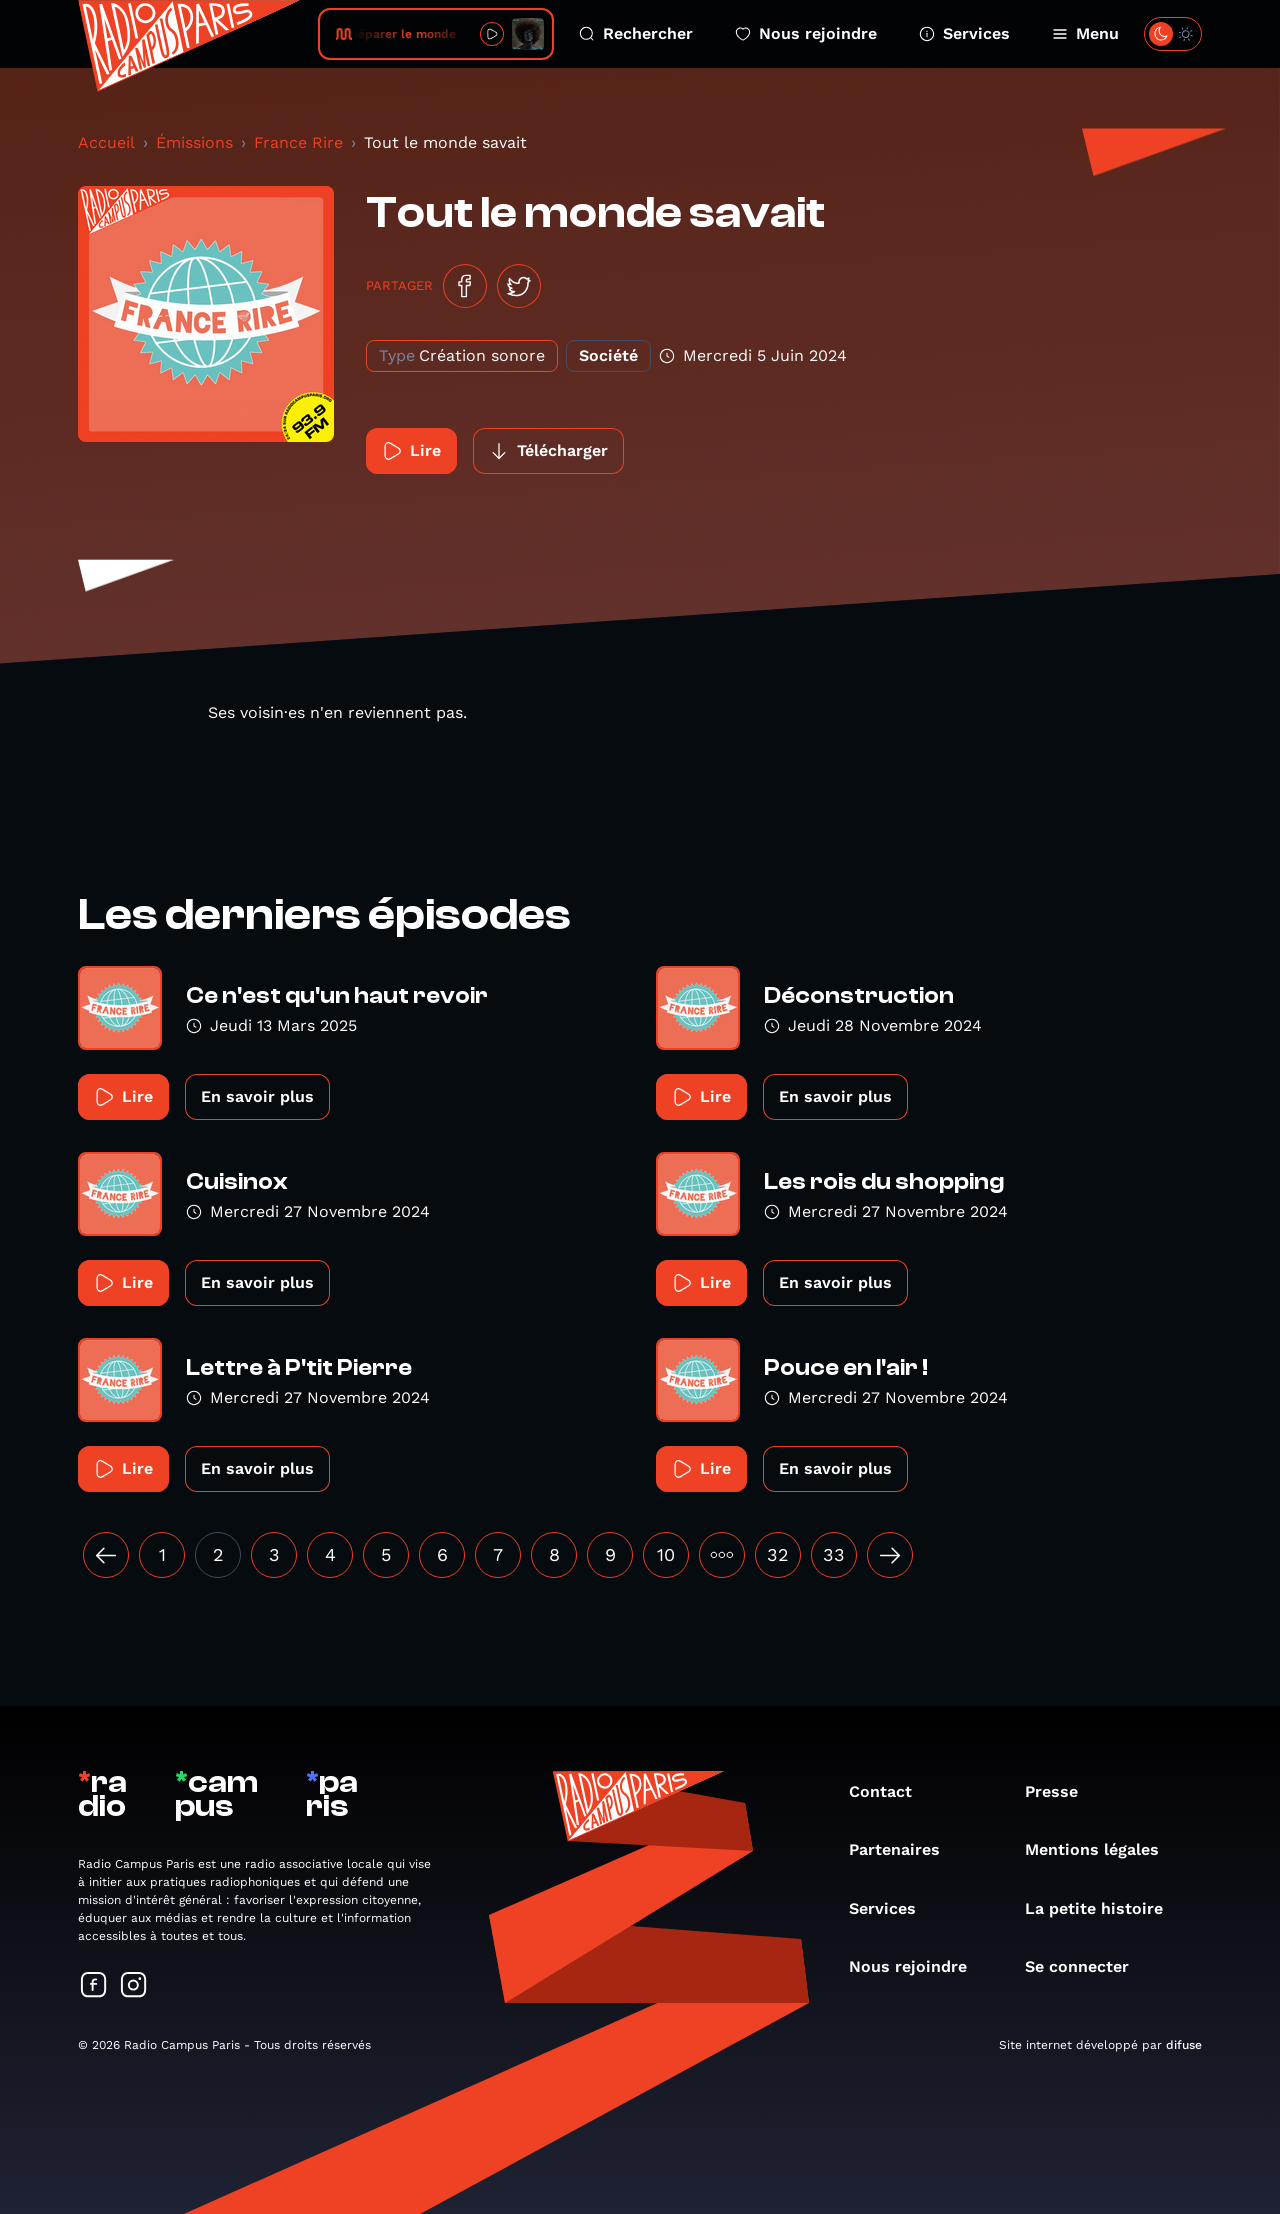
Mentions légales (1102, 1849)
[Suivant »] (890, 1555)
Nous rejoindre (806, 33)
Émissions (194, 142)
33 (834, 1554)
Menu (1085, 33)
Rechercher (636, 33)
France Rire (298, 142)
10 (666, 1554)
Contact (890, 1791)
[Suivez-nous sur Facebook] (94, 1986)
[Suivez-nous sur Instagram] (134, 1986)
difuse (1184, 2045)
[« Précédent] (106, 1555)
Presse (1061, 1791)
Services (964, 33)
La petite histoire (1104, 1908)
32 (778, 1554)
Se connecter (1087, 1966)
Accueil (106, 142)
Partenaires (904, 1849)
